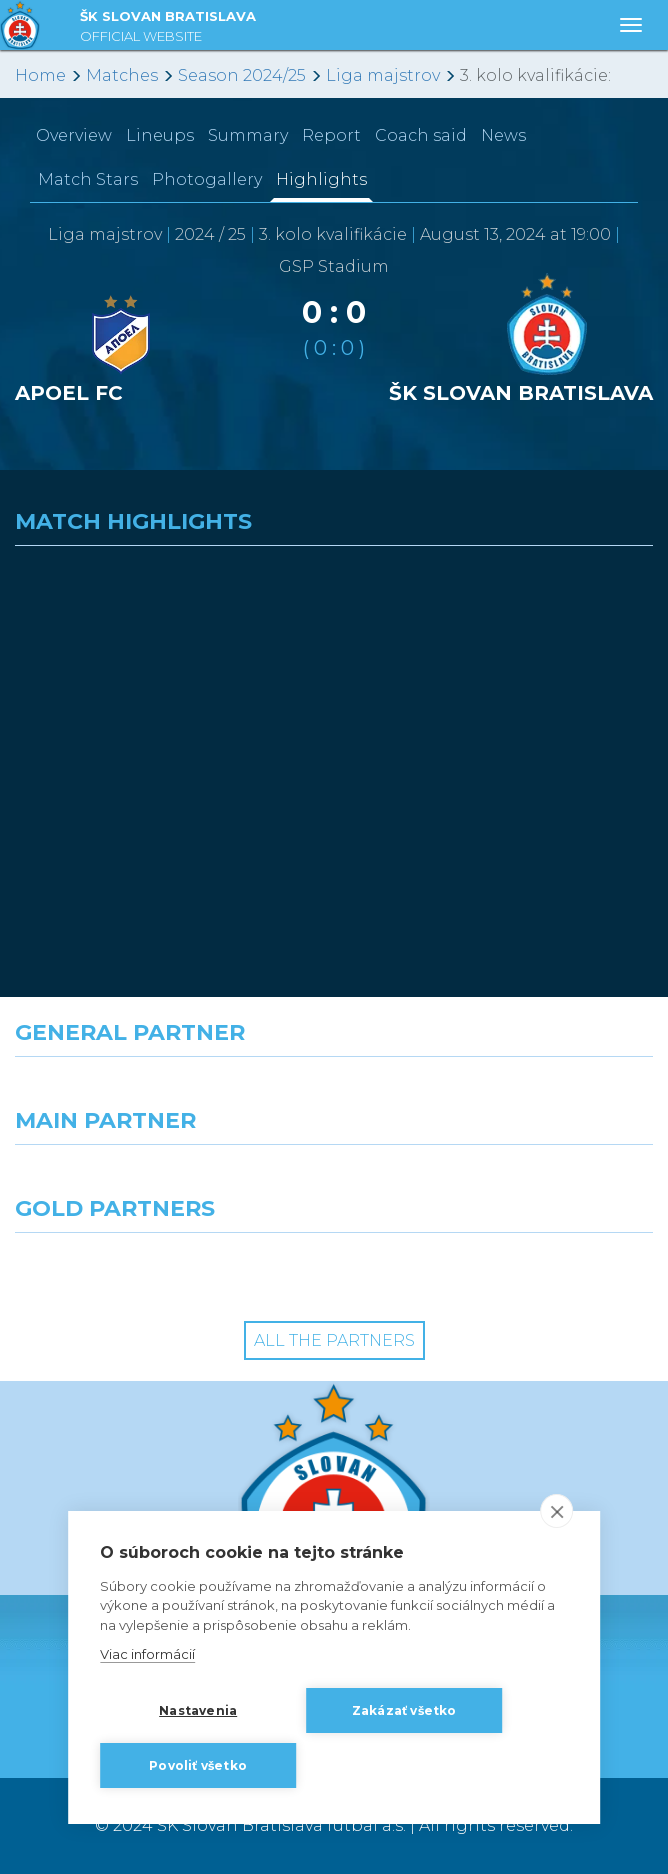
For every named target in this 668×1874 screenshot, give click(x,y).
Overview (74, 135)
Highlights (321, 179)
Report (331, 135)
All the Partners (334, 1340)
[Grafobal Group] (501, 1269)
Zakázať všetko (404, 1710)
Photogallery (207, 179)
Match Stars (88, 179)
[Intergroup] (167, 1269)
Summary (248, 135)
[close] (556, 1511)
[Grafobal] (167, 1181)
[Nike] (334, 1093)
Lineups (160, 135)
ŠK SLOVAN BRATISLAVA (168, 28)
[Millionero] (501, 1181)
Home (40, 75)
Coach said (421, 135)
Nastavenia (198, 1710)
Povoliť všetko (198, 1765)
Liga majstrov (383, 75)
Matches (122, 75)
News (503, 135)
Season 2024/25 (242, 75)
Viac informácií (147, 1654)
